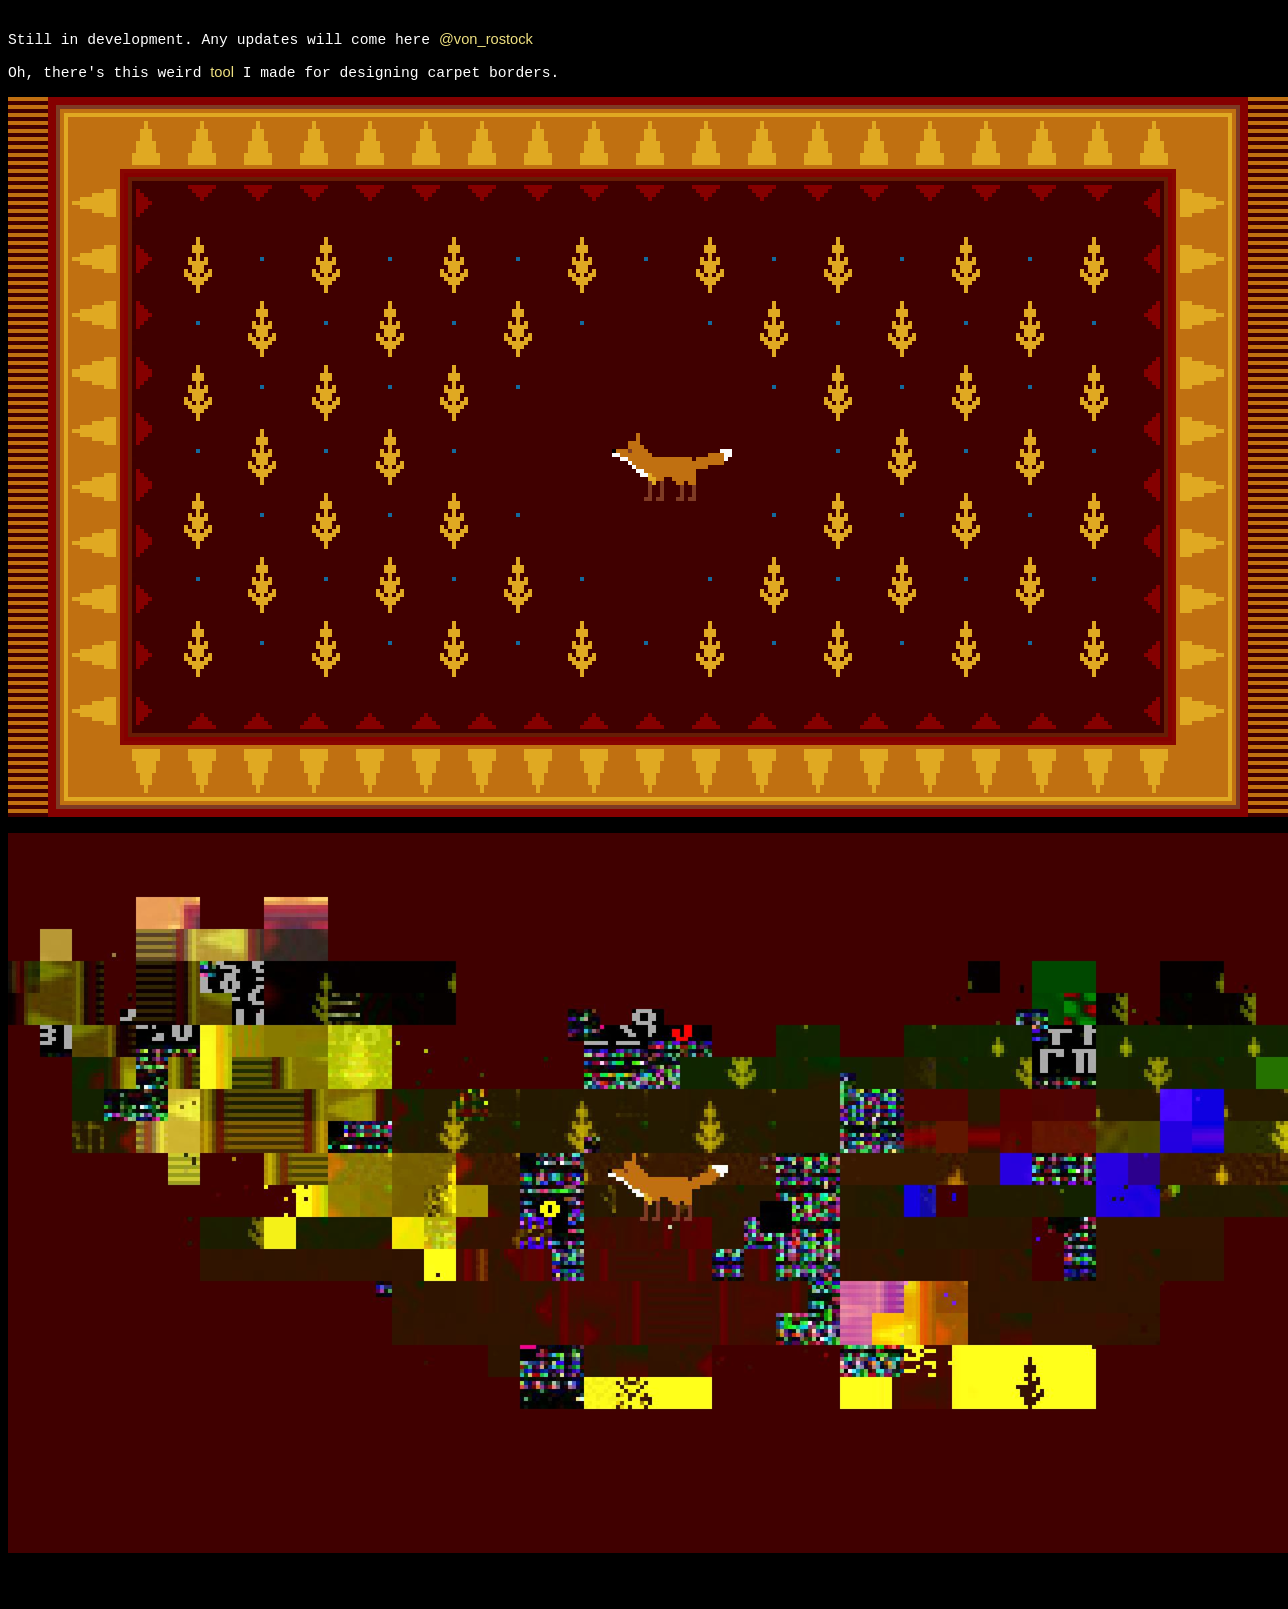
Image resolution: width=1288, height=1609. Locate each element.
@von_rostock (486, 46)
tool (222, 86)
